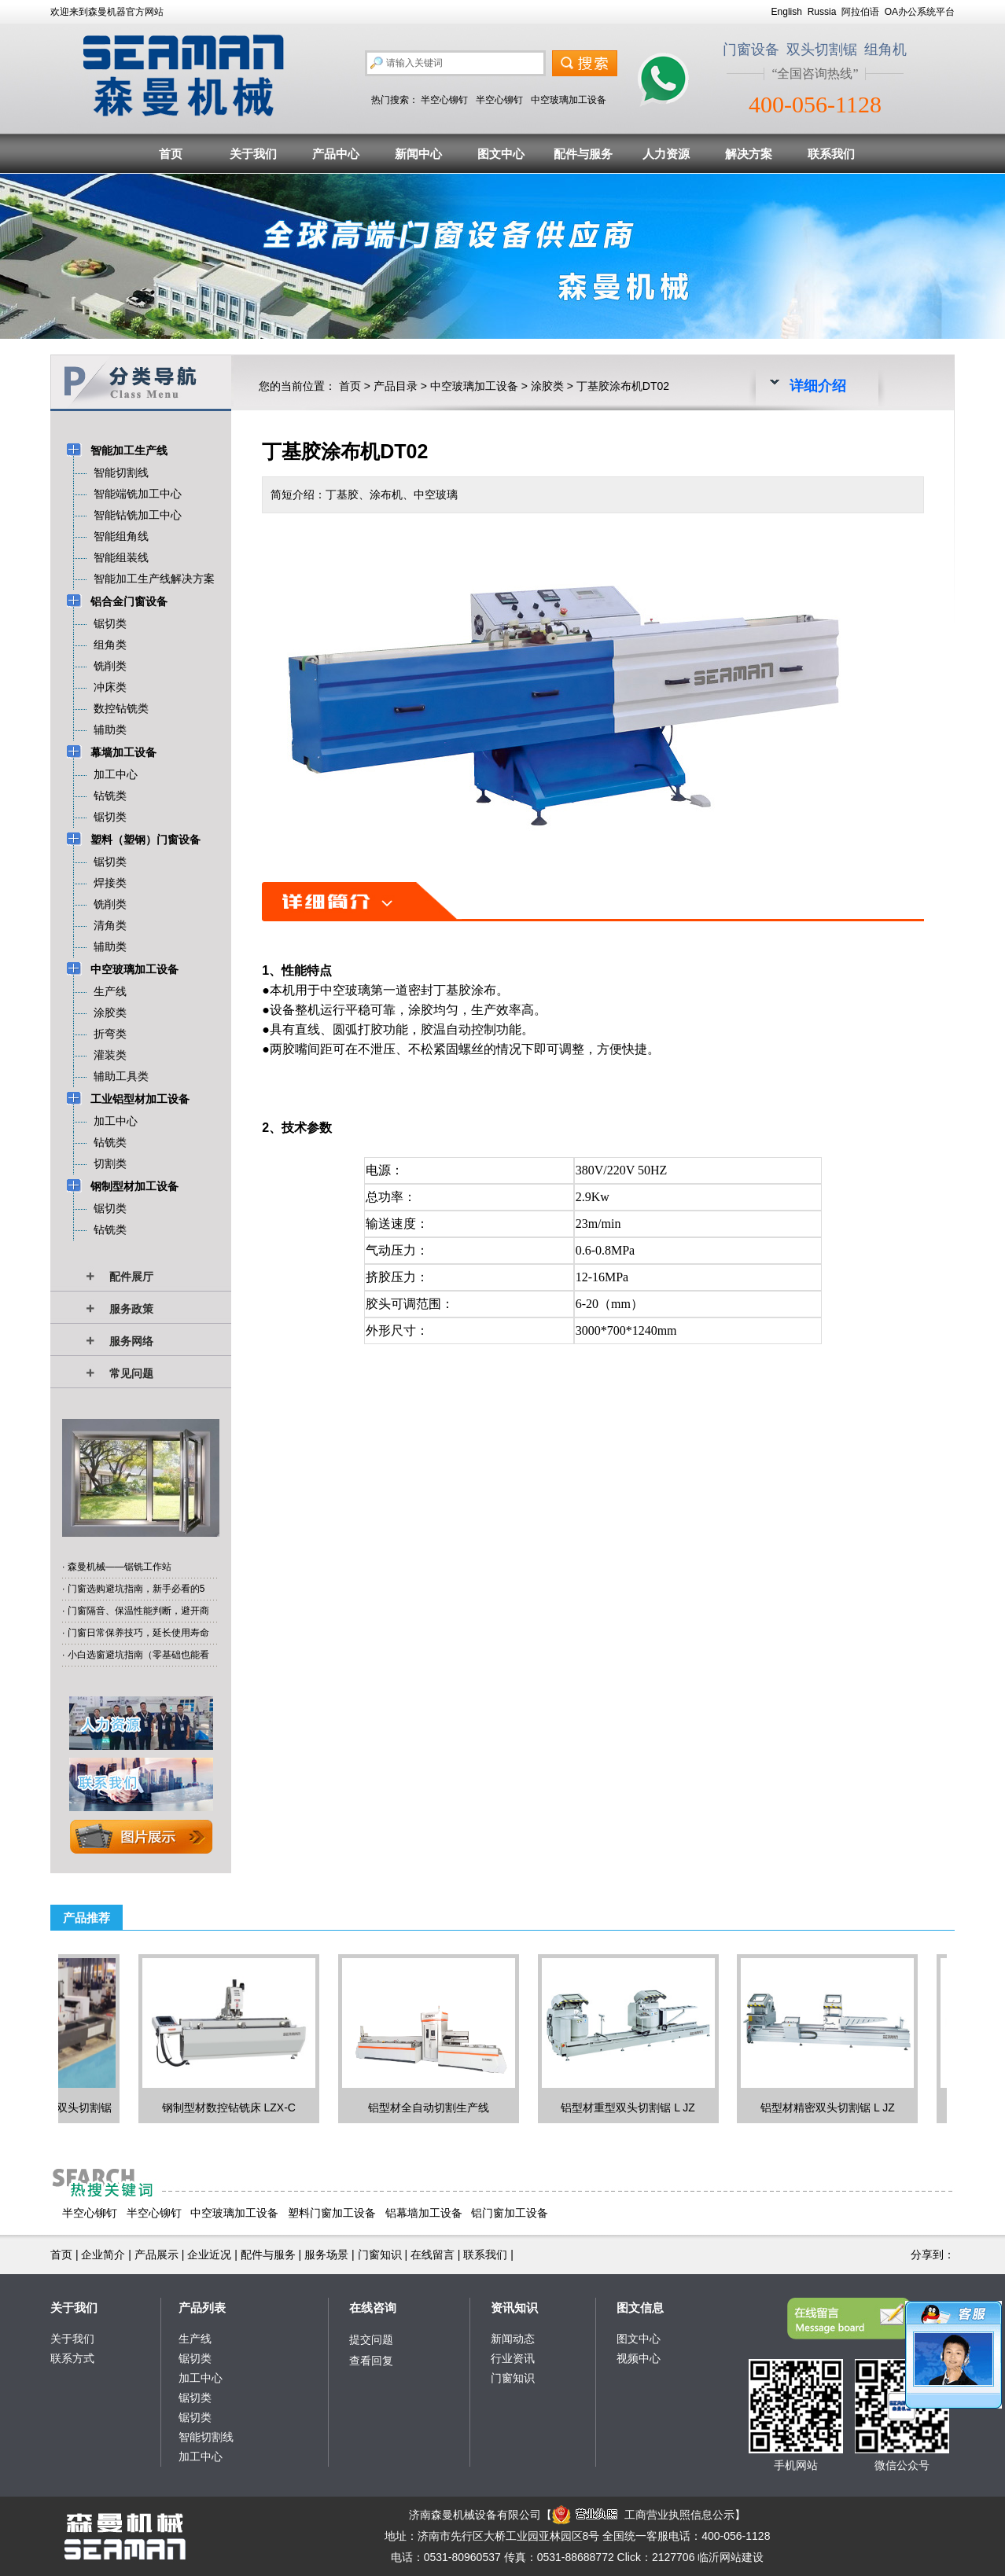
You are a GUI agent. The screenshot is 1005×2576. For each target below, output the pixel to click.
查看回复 (371, 2360)
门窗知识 (380, 2254)
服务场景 (326, 2254)
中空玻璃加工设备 (568, 99)
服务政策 (131, 1309)
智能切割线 (206, 2437)
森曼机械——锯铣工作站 (119, 1566)
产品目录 (396, 386)
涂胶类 (547, 386)
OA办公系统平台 (920, 11)
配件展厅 (131, 1276)
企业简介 (103, 2254)
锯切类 (195, 2358)
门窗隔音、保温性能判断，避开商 (138, 1610)
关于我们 (253, 153)
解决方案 (748, 153)
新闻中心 (418, 153)
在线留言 (432, 2254)
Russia (822, 11)
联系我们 (831, 153)
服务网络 (131, 1341)
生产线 (195, 2338)
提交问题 (371, 2339)
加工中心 (201, 2378)
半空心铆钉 (444, 99)
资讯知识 (514, 2307)
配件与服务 (583, 153)
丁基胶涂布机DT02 (622, 386)
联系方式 (72, 2358)
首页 (170, 153)
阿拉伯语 (860, 11)
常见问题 (131, 1373)
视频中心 (639, 2358)
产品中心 (335, 153)
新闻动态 (513, 2338)
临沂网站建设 (731, 2557)
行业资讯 (513, 2358)
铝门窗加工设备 (509, 2213)
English (786, 11)
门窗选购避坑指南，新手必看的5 (136, 1588)
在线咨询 (372, 2307)
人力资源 (666, 153)
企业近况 (209, 2254)
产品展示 (156, 2254)
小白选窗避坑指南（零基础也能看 (138, 1654)
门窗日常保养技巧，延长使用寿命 (138, 1632)
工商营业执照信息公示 (643, 2514)
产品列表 (202, 2307)
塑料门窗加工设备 (332, 2213)
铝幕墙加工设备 (423, 2213)
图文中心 (501, 153)
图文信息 (640, 2307)
